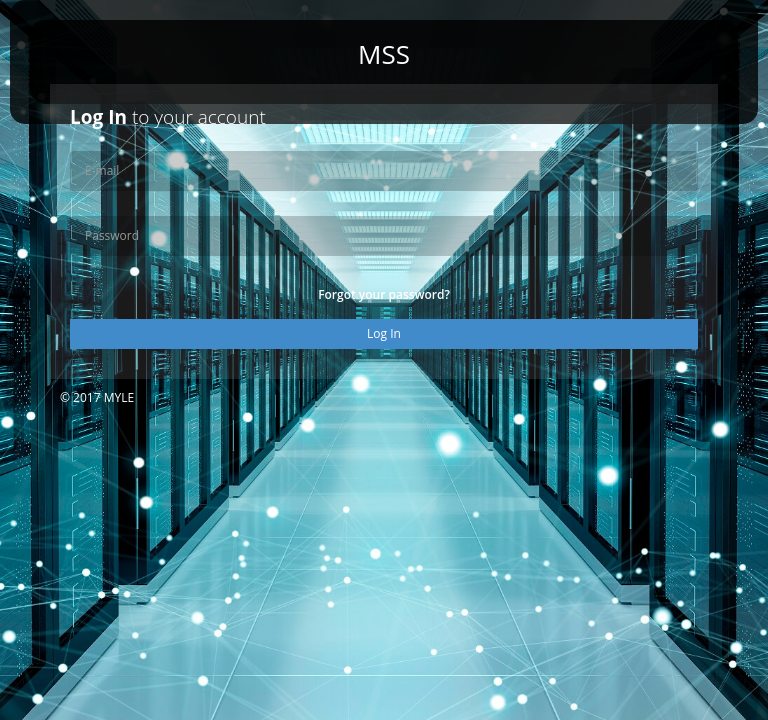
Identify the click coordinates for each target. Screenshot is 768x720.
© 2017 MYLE (97, 397)
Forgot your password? (384, 294)
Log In (384, 333)
